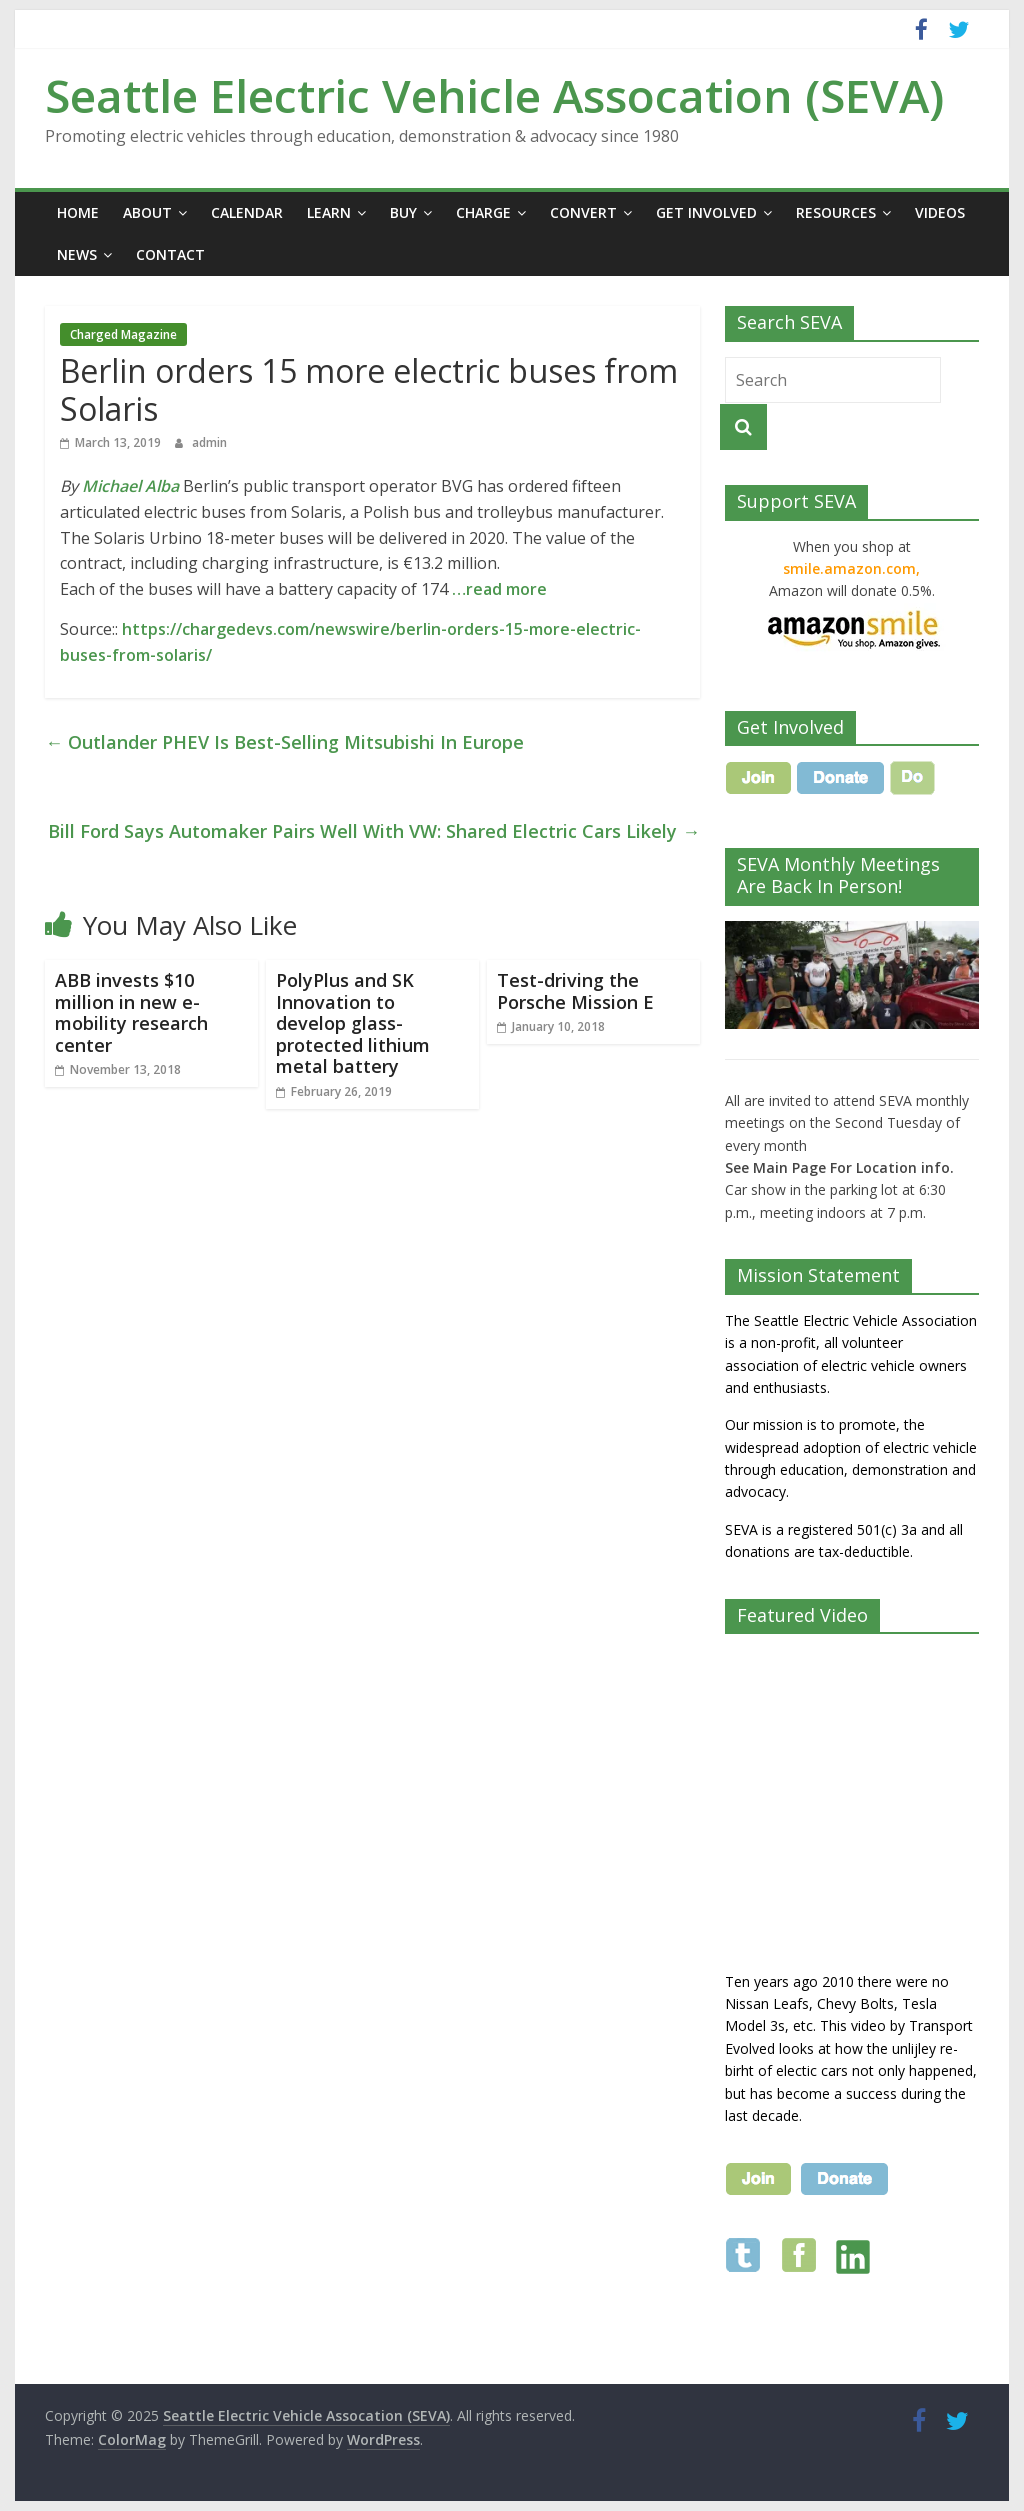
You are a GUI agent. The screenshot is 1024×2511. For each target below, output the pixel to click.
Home (78, 212)
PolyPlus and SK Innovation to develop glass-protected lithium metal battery (353, 1023)
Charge (483, 212)
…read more (499, 589)
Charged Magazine (123, 334)
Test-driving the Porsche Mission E (575, 991)
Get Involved (706, 212)
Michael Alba (130, 486)
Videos (940, 212)
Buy (403, 212)
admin (209, 442)
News (77, 254)
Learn (329, 212)
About (147, 212)
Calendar (247, 212)
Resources (836, 212)
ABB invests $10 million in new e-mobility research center (131, 1012)
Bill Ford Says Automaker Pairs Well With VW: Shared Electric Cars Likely (374, 831)
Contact (170, 254)
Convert (583, 212)
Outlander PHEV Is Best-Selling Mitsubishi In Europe (284, 742)
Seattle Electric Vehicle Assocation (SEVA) (494, 95)
